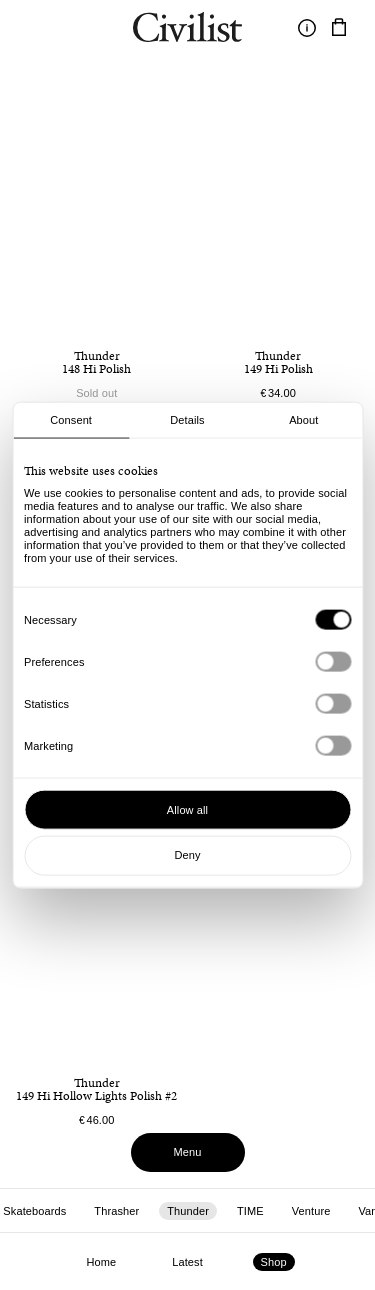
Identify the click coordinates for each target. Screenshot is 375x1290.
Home (101, 1262)
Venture (311, 1211)
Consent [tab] (71, 420)
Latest (187, 1262)
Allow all (187, 809)
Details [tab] (187, 420)
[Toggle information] (307, 28)
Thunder (188, 1211)
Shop (274, 1262)
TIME (250, 1211)
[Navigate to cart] (339, 28)
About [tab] (303, 420)
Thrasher (116, 1211)
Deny (187, 855)
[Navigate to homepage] (187, 30)
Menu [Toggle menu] (188, 1152)
